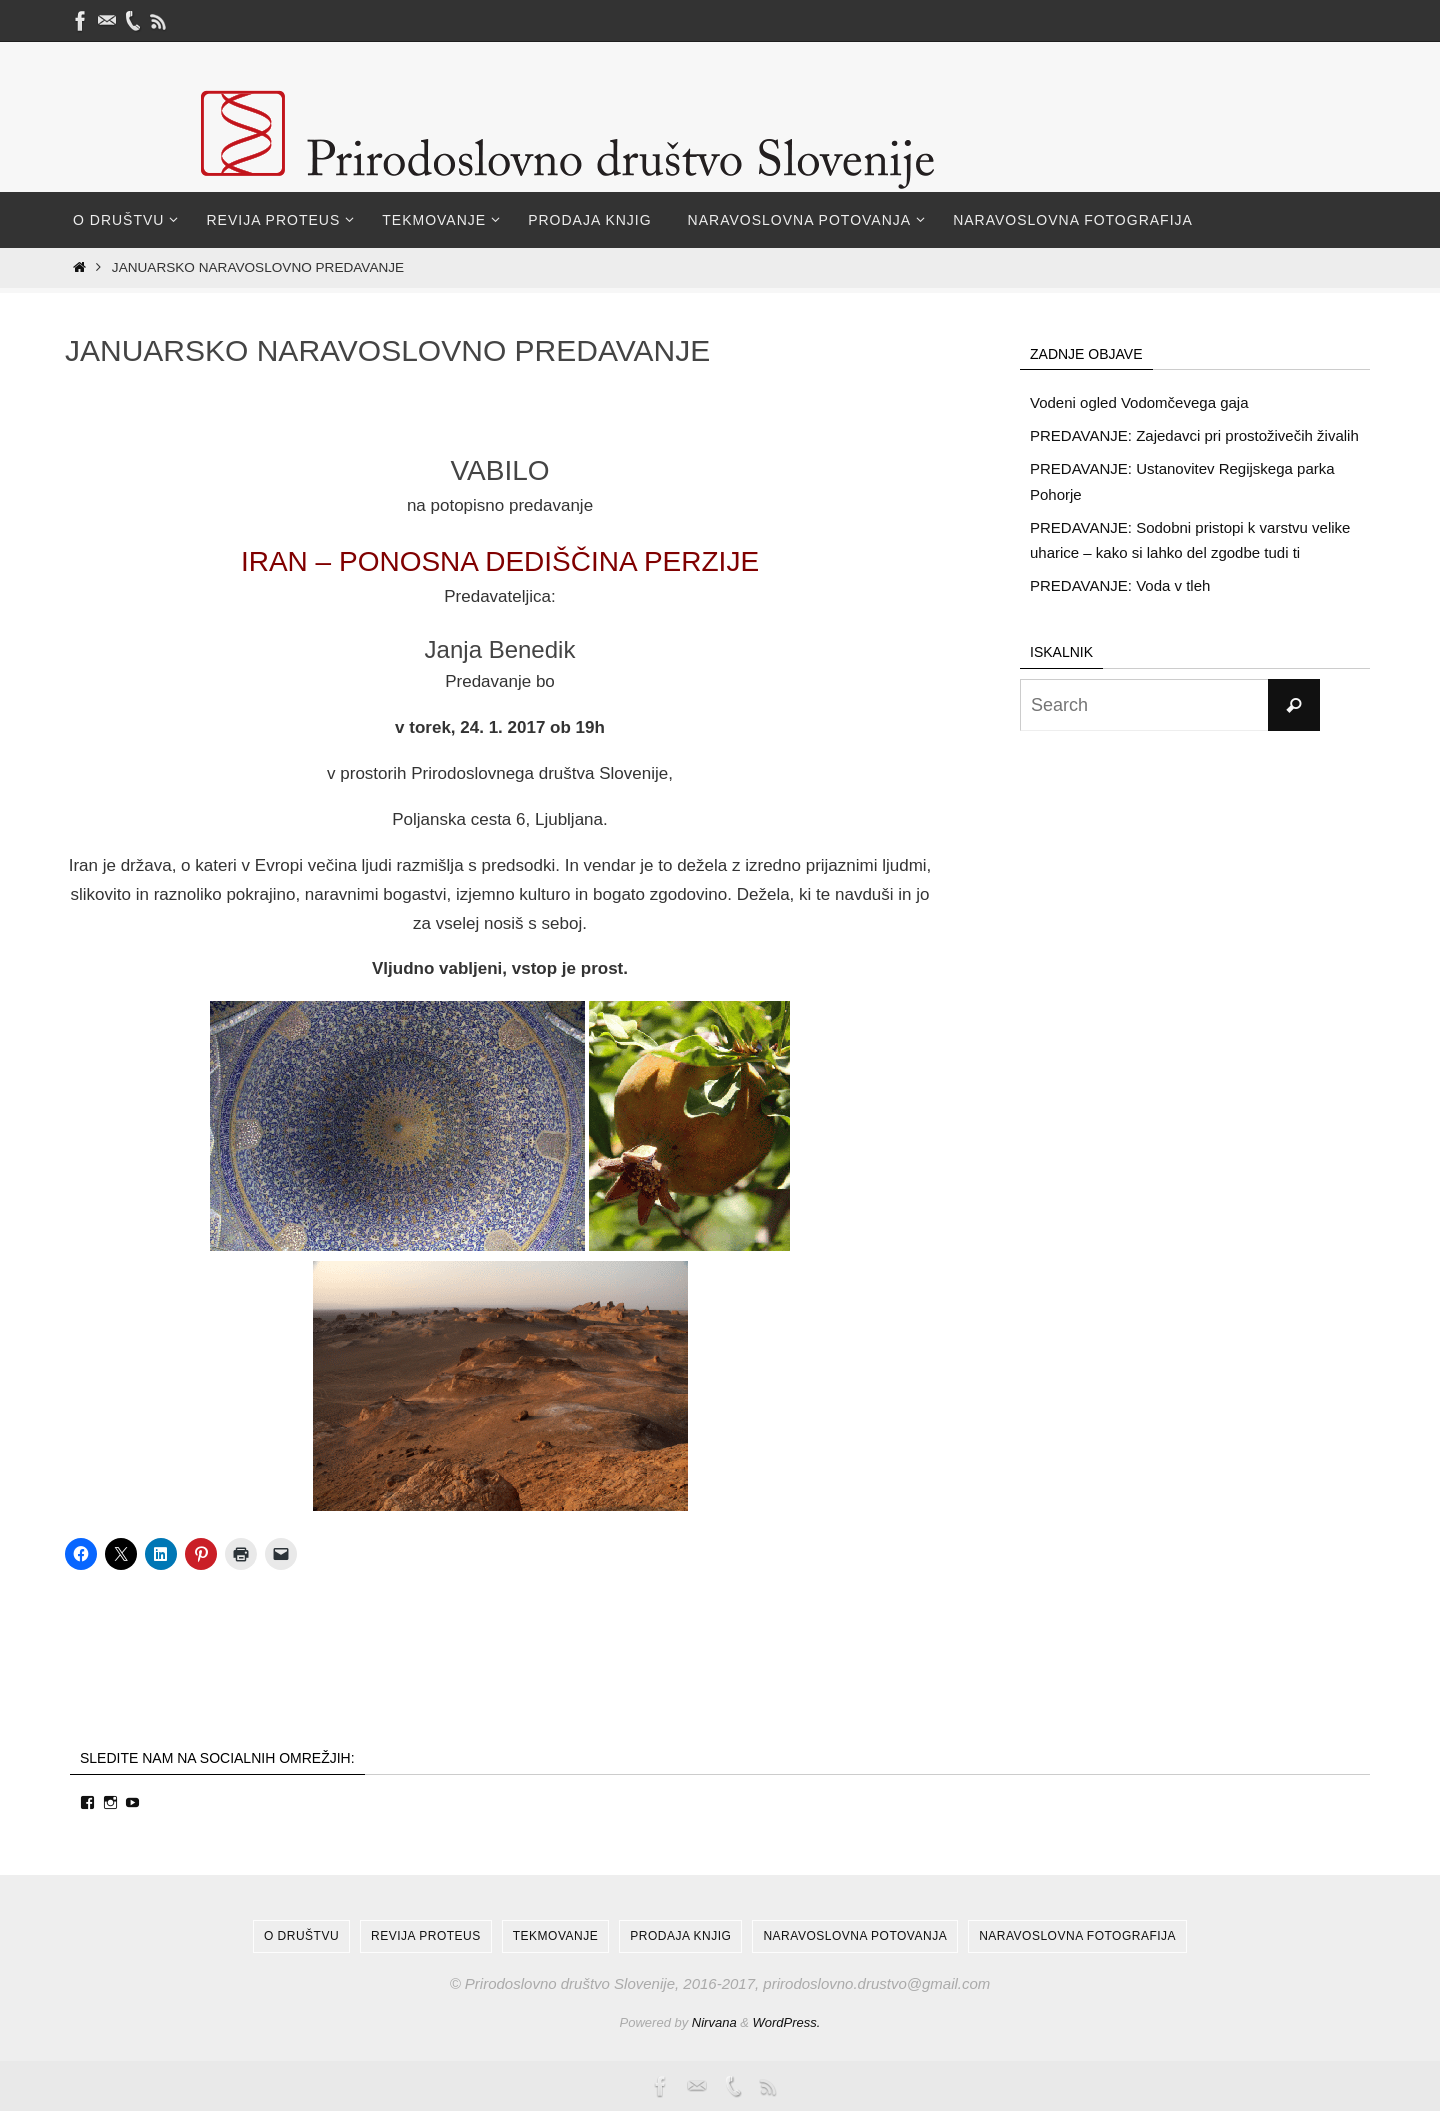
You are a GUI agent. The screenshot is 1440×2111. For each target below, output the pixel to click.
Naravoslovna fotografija (1077, 1936)
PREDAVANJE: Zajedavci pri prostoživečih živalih (1194, 435)
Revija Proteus (426, 1936)
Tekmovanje (555, 1936)
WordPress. (787, 2022)
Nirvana (714, 2022)
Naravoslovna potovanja (855, 1936)
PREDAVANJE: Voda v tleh (1120, 585)
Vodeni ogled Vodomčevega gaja (1139, 402)
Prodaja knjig (680, 1936)
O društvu (301, 1936)
